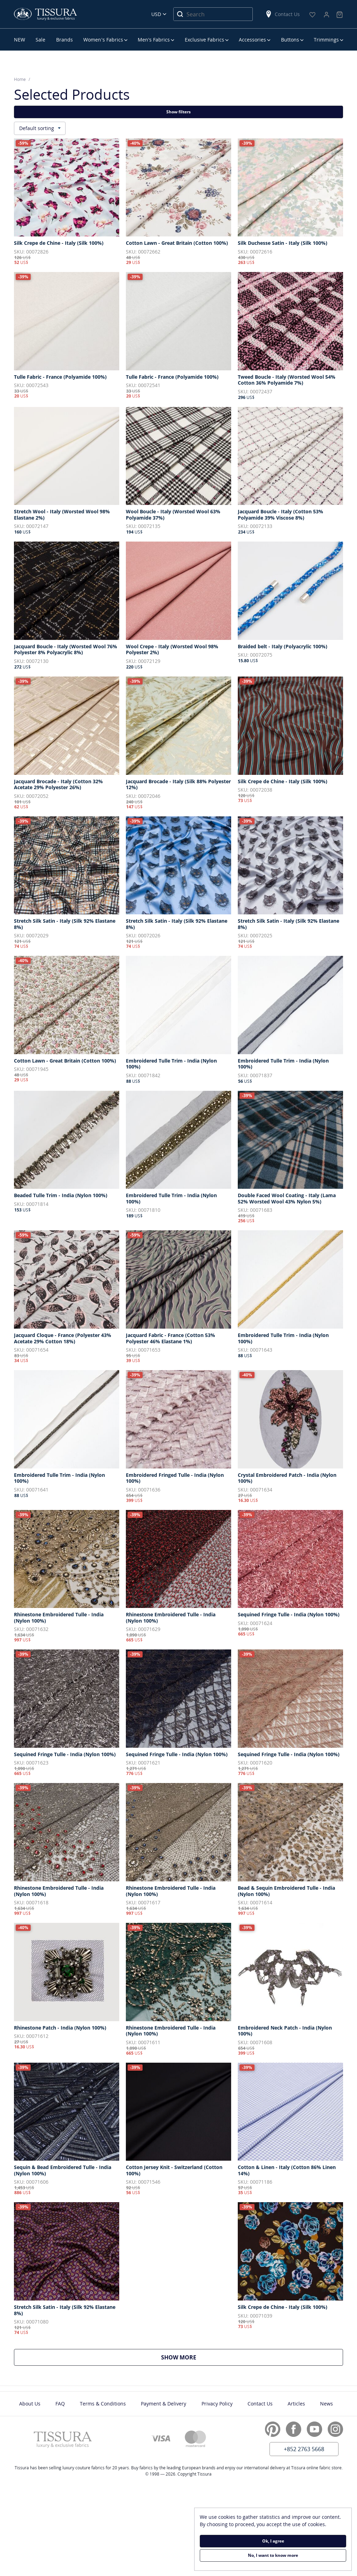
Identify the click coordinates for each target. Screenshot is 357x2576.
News (326, 2403)
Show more (178, 2357)
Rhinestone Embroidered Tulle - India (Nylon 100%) (59, 1617)
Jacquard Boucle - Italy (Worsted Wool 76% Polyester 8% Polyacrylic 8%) (65, 649)
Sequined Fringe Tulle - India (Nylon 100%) (289, 1614)
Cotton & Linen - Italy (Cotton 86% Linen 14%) (287, 2170)
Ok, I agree (273, 2541)
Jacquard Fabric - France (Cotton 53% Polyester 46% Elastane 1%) (170, 1338)
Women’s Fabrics (103, 39)
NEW (19, 39)
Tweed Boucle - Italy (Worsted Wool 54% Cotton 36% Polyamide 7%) (286, 380)
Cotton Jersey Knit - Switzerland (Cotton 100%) (174, 2170)
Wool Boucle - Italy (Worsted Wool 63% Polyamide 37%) (173, 514)
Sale (40, 39)
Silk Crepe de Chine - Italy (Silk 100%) (59, 243)
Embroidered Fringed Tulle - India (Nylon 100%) (175, 1478)
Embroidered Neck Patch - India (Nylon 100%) (285, 2031)
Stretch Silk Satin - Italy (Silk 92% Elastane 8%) (64, 924)
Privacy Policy (217, 2403)
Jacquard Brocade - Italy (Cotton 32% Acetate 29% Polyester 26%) (58, 784)
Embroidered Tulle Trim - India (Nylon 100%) (171, 1064)
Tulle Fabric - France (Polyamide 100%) (60, 377)
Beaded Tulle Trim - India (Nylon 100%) (60, 1195)
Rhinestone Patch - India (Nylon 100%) (60, 2028)
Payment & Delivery (163, 2403)
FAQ (60, 2403)
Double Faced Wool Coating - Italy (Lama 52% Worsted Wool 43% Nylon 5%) (287, 1198)
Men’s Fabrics (154, 39)
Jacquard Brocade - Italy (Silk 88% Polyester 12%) (178, 784)
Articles (296, 2403)
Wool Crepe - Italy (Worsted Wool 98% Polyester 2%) (172, 649)
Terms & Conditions (103, 2403)
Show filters (178, 112)
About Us (29, 2403)
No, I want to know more (273, 2555)
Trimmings (326, 39)
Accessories (252, 39)
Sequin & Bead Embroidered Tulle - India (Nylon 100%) (62, 2170)
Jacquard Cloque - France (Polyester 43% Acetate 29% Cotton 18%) (62, 1338)
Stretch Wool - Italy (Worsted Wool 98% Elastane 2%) (62, 514)
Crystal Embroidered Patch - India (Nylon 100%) (287, 1478)
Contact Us (282, 14)
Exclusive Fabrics (204, 39)
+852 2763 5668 (304, 2449)
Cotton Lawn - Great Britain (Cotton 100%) (177, 243)
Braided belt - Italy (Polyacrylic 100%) (282, 646)
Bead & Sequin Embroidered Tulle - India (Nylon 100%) (286, 1891)
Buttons (290, 39)
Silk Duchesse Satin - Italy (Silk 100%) (282, 243)
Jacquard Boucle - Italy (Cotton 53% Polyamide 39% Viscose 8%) (280, 514)
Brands (64, 39)
